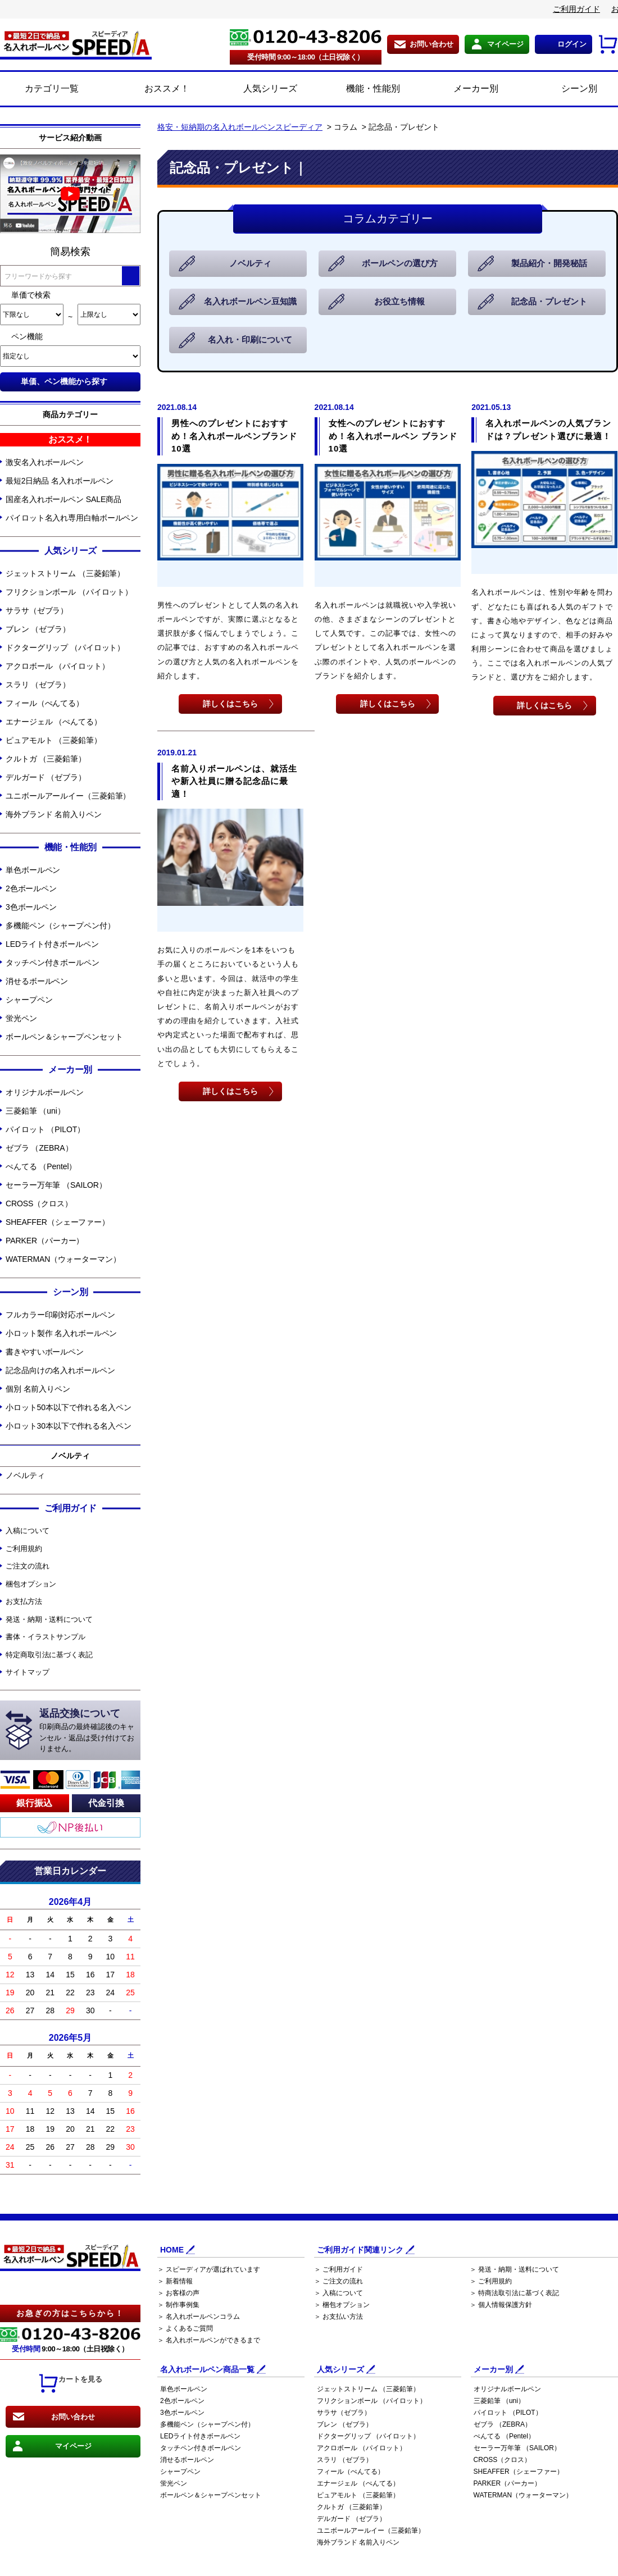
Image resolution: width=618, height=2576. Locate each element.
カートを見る (70, 2383)
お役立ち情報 (400, 302)
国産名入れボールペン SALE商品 (63, 499)
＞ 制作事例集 (178, 2305)
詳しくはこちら (230, 703)
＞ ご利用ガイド (338, 2269)
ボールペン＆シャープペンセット (64, 1036)
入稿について (27, 1530)
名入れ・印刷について (250, 340)
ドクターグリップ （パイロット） (65, 647)
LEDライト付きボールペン (52, 944)
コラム (345, 126)
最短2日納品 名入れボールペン (59, 480)
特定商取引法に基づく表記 (49, 1655)
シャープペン (29, 999)
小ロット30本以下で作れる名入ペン (68, 1425)
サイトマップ (27, 1672)
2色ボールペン (31, 888)
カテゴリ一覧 (52, 88)
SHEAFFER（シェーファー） (58, 1222)
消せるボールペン (37, 981)
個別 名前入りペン (38, 1388)
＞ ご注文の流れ (338, 2281)
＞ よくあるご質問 (185, 2328)
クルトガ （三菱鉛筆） (46, 758)
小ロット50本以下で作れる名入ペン (68, 1407)
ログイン (572, 44)
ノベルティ (25, 1475)
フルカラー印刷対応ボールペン (60, 1314)
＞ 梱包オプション (342, 2305)
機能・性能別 (360, 89)
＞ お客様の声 (178, 2293)
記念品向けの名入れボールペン (60, 1370)
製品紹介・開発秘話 (550, 263)
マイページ (505, 44)
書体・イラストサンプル (45, 1637)
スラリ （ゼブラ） (38, 684)
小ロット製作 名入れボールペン (61, 1333)
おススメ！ (154, 89)
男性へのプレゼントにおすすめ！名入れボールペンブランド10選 (234, 435)
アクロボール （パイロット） (58, 666)
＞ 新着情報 (175, 2281)
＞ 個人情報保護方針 (501, 2305)
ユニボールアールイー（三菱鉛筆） (68, 795)
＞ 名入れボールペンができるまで (208, 2340)
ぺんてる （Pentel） (41, 1166)
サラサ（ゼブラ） (37, 610)
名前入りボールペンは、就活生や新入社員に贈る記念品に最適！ (234, 780)
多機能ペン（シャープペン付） (60, 925)
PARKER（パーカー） (45, 1240)
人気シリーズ (257, 89)
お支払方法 (24, 1601)
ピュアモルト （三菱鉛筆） (54, 740)
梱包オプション (31, 1584)
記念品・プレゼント (550, 302)
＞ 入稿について (338, 2293)
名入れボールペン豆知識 (251, 302)
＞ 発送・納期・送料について (514, 2269)
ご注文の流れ (27, 1566)
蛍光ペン (21, 1018)
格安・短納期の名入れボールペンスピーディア (239, 126)
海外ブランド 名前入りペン (54, 814)
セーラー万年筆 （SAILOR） (56, 1184)
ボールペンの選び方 (400, 263)
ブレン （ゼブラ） (38, 628)
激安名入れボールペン (45, 462)
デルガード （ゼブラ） (46, 777)
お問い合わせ (431, 44)
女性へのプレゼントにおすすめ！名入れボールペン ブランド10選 (393, 435)
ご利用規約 (24, 1548)
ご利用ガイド (576, 8)
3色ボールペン (31, 906)
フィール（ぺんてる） (45, 703)
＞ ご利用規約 (491, 2281)
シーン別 (566, 89)
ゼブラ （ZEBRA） (39, 1147)
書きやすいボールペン (45, 1351)
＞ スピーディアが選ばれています (208, 2269)
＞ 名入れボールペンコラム (198, 2316)
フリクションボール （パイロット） (69, 591)
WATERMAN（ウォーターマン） (63, 1259)
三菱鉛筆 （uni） (35, 1110)
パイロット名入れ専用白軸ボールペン (72, 517)
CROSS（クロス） (39, 1203)
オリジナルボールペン (45, 1092)
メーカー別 (463, 89)
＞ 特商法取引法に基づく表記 (514, 2293)
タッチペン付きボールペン (52, 962)
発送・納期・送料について (49, 1619)
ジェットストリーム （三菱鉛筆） (65, 573)
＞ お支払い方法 (338, 2316)
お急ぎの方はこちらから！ (70, 2313)
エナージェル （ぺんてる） (54, 721)
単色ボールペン (33, 869)
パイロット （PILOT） (45, 1129)
